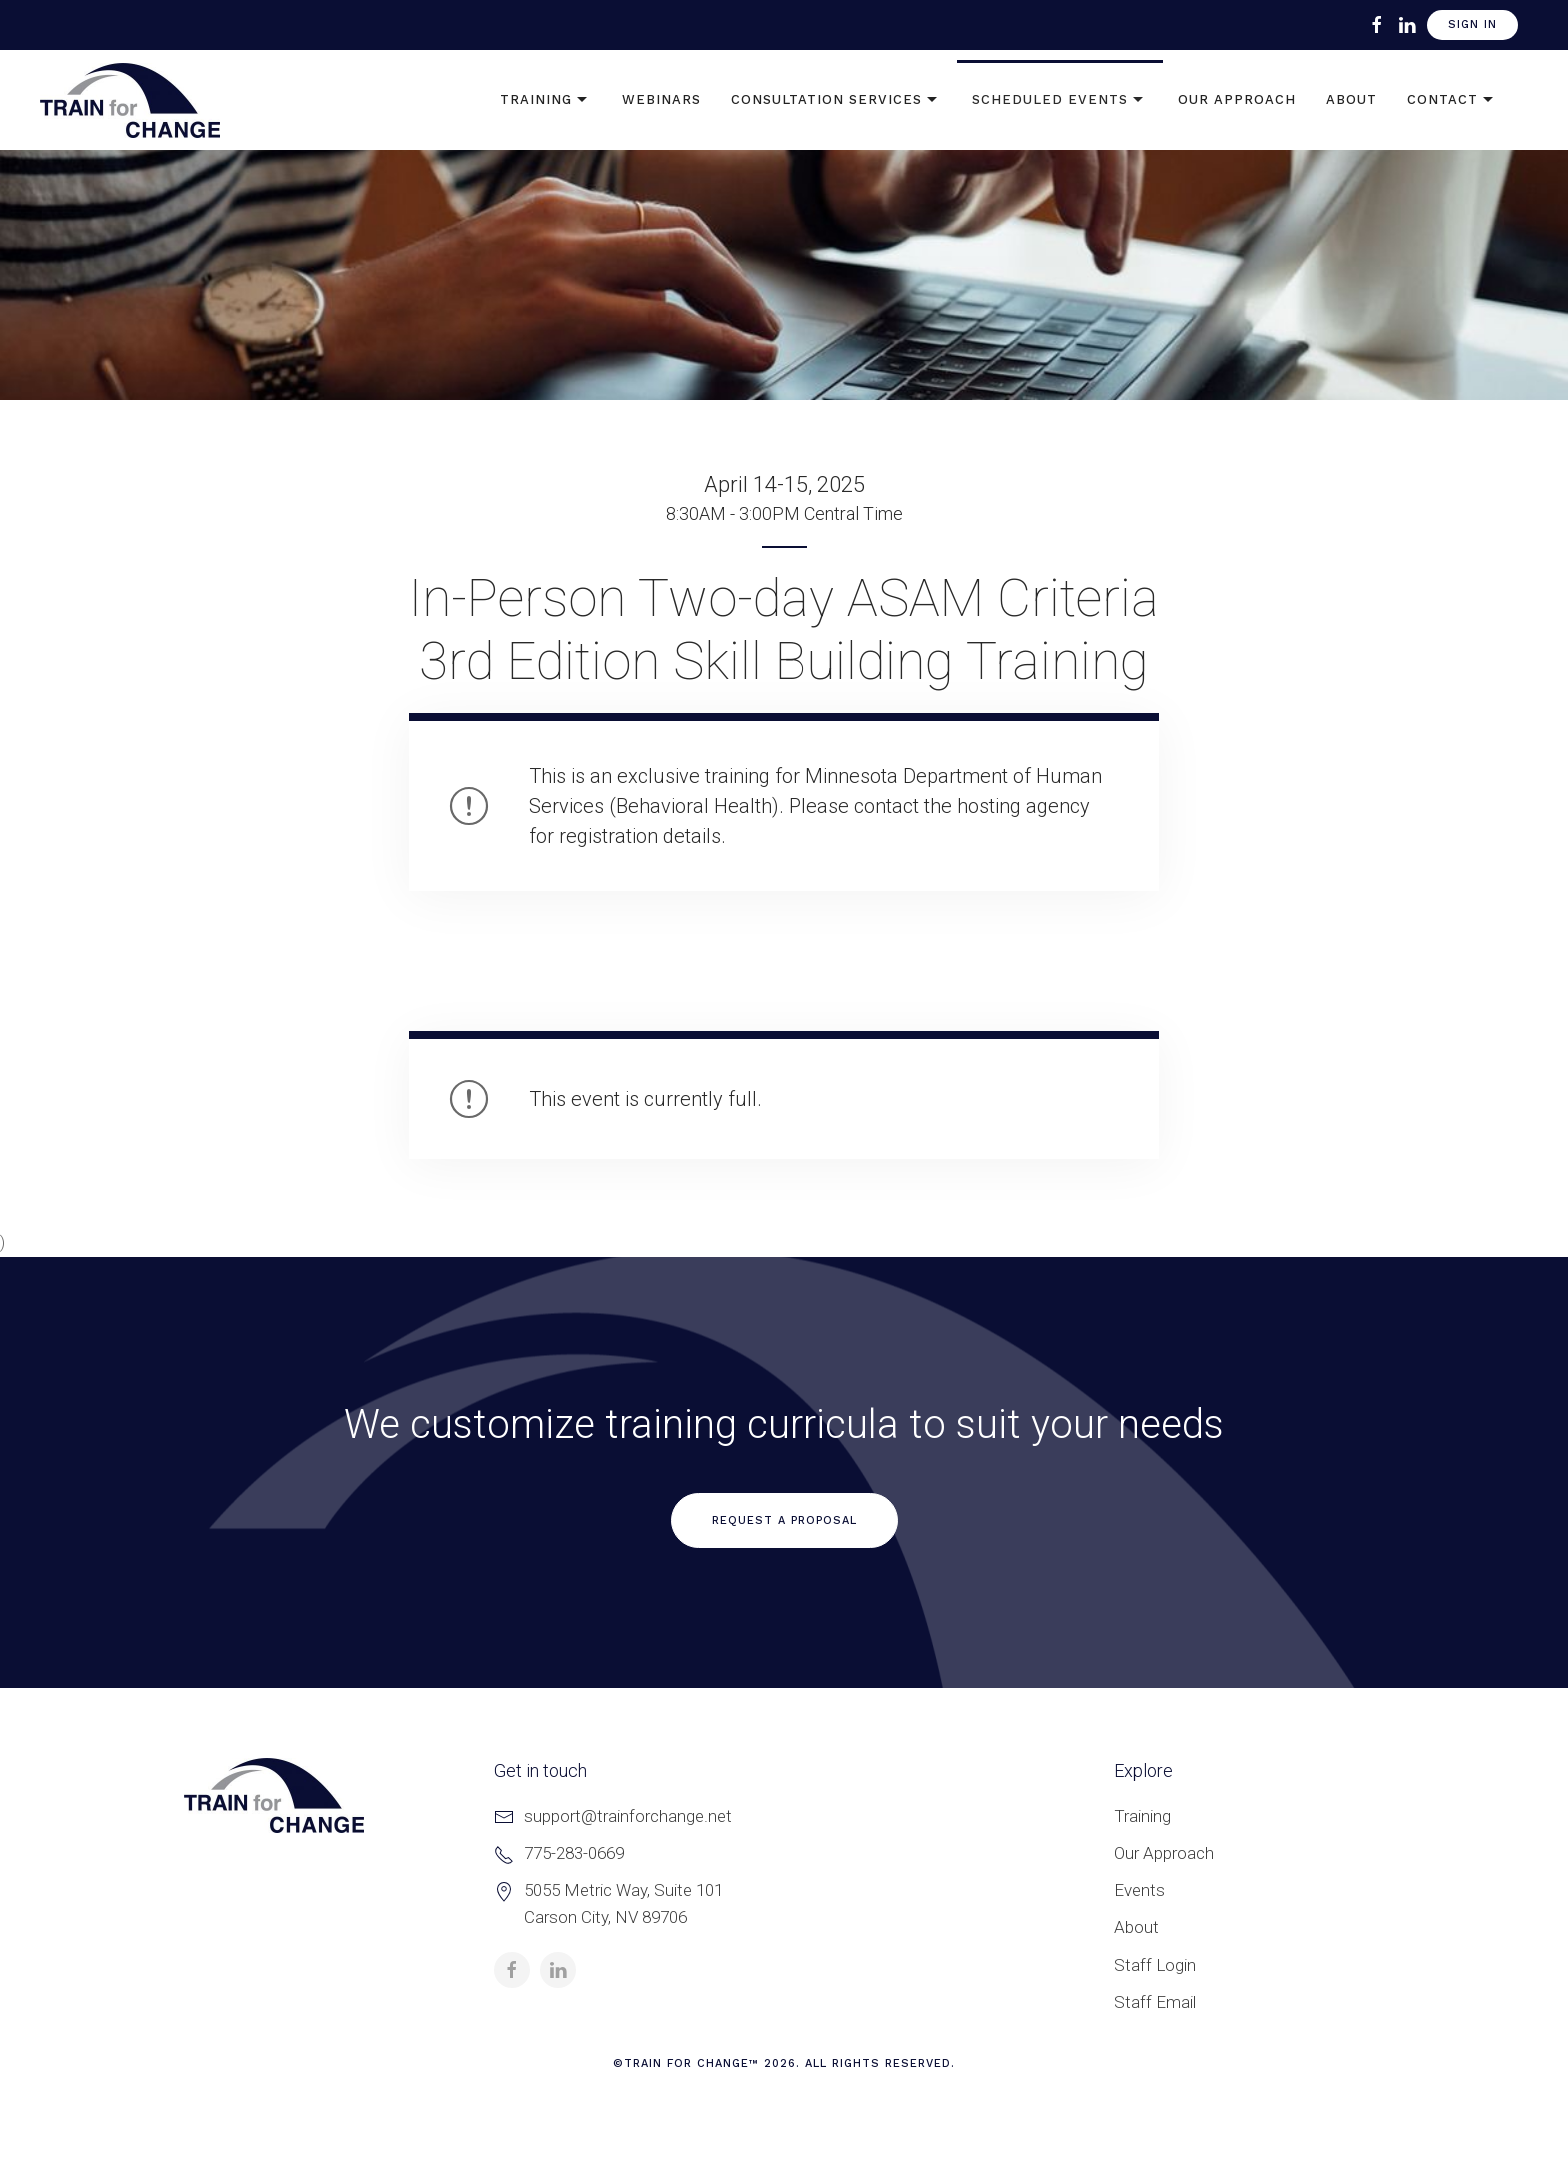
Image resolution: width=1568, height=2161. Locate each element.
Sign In (1472, 24)
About (1351, 99)
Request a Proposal (784, 1520)
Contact (1452, 100)
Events (1139, 1890)
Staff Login (1155, 1965)
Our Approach (1237, 99)
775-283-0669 (574, 1853)
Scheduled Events (1060, 100)
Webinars (661, 99)
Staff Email (1155, 2002)
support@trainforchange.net (628, 1816)
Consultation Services (836, 100)
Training (546, 100)
